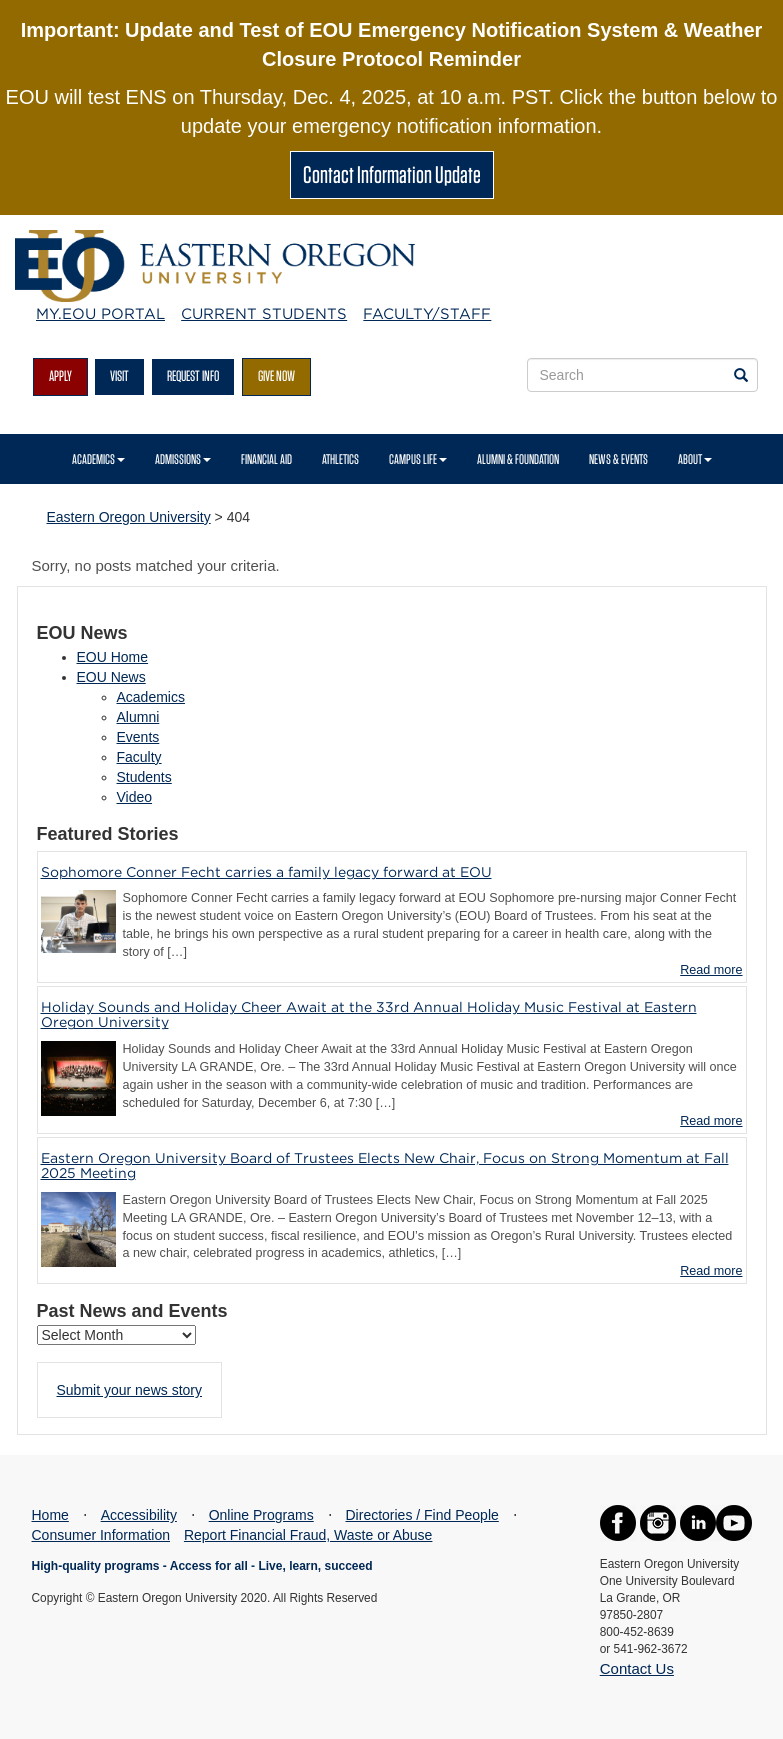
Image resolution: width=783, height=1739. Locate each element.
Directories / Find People (422, 1515)
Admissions (183, 459)
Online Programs (261, 1515)
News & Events (618, 459)
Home (50, 1515)
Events (138, 737)
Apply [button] (60, 376)
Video (135, 797)
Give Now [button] (276, 376)
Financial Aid (266, 459)
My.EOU (100, 314)
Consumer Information (101, 1535)
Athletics (340, 459)
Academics (98, 459)
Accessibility (139, 1515)
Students (144, 777)
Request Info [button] (193, 376)
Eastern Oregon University (129, 517)
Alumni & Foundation (518, 459)
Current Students (264, 314)
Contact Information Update (392, 174)
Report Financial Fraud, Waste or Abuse (308, 1535)
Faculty (139, 757)
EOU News (111, 677)
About (695, 459)
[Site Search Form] (643, 375)
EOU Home (113, 657)
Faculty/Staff (427, 314)
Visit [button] (119, 376)
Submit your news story (130, 1390)
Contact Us (637, 1668)
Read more (711, 970)
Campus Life (418, 459)
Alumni (138, 717)
